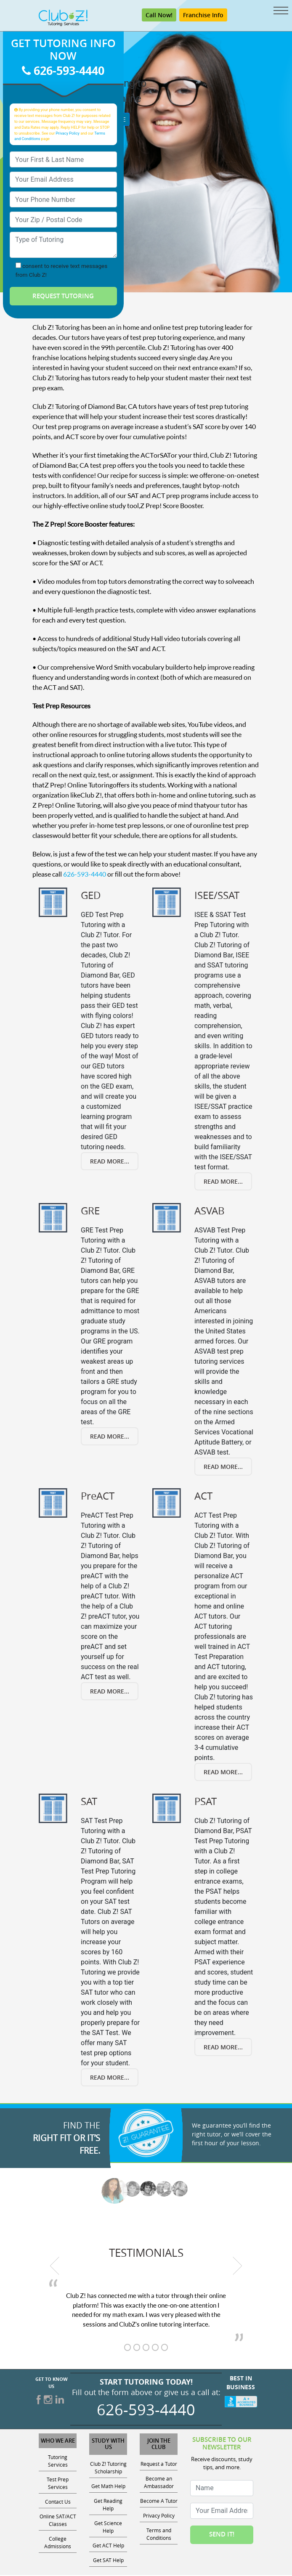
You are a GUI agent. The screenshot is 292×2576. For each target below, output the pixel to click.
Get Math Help (108, 2486)
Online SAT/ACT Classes (58, 2521)
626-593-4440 (63, 71)
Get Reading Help (108, 2505)
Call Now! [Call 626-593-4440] (159, 16)
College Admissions (57, 2543)
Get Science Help (108, 2527)
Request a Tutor (159, 2464)
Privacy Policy (68, 134)
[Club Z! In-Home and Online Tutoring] (63, 18)
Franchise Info (203, 16)
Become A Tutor (159, 2501)
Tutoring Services (58, 2461)
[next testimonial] (237, 2267)
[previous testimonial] (55, 2267)
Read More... (109, 1162)
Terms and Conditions (158, 2535)
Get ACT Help (108, 2546)
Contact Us (58, 2502)
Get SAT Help (108, 2560)
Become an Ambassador (159, 2483)
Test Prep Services (58, 2484)
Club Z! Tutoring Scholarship (108, 2468)
